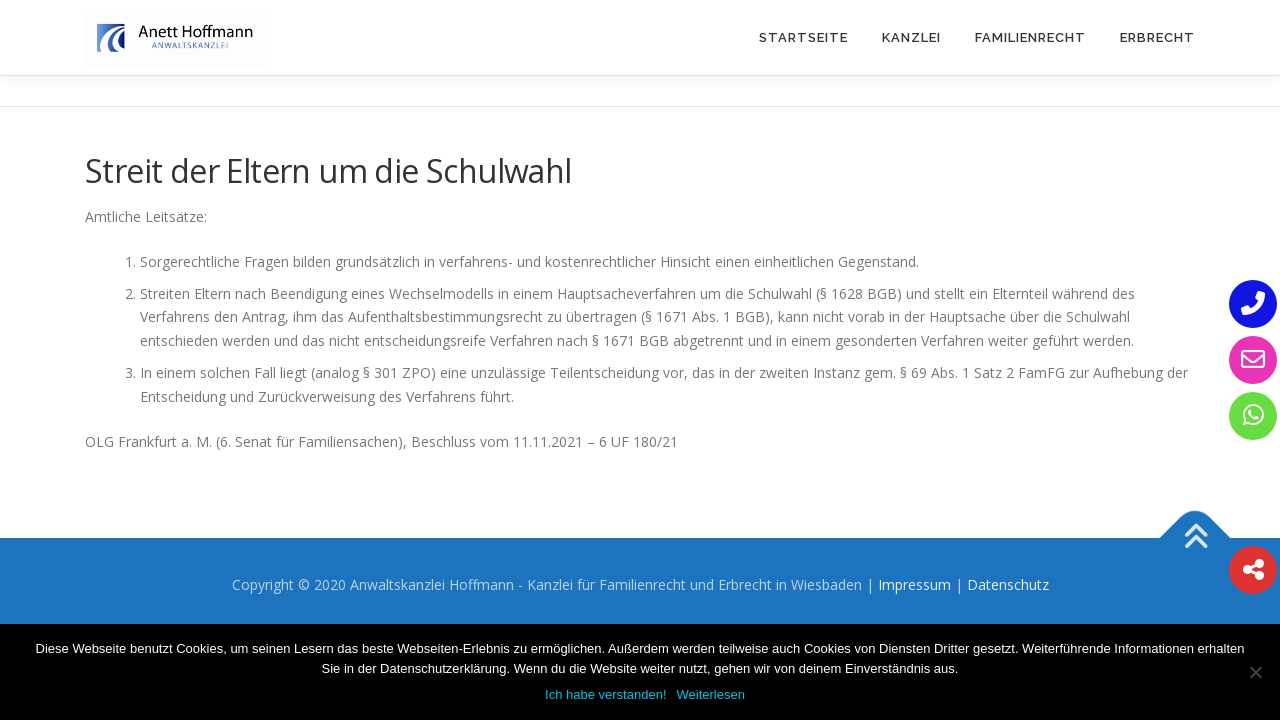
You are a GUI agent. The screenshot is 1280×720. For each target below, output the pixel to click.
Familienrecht (1030, 37)
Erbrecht (1157, 37)
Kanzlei (911, 37)
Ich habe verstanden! (605, 694)
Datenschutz (1008, 584)
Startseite (803, 37)
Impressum (914, 584)
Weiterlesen (711, 694)
